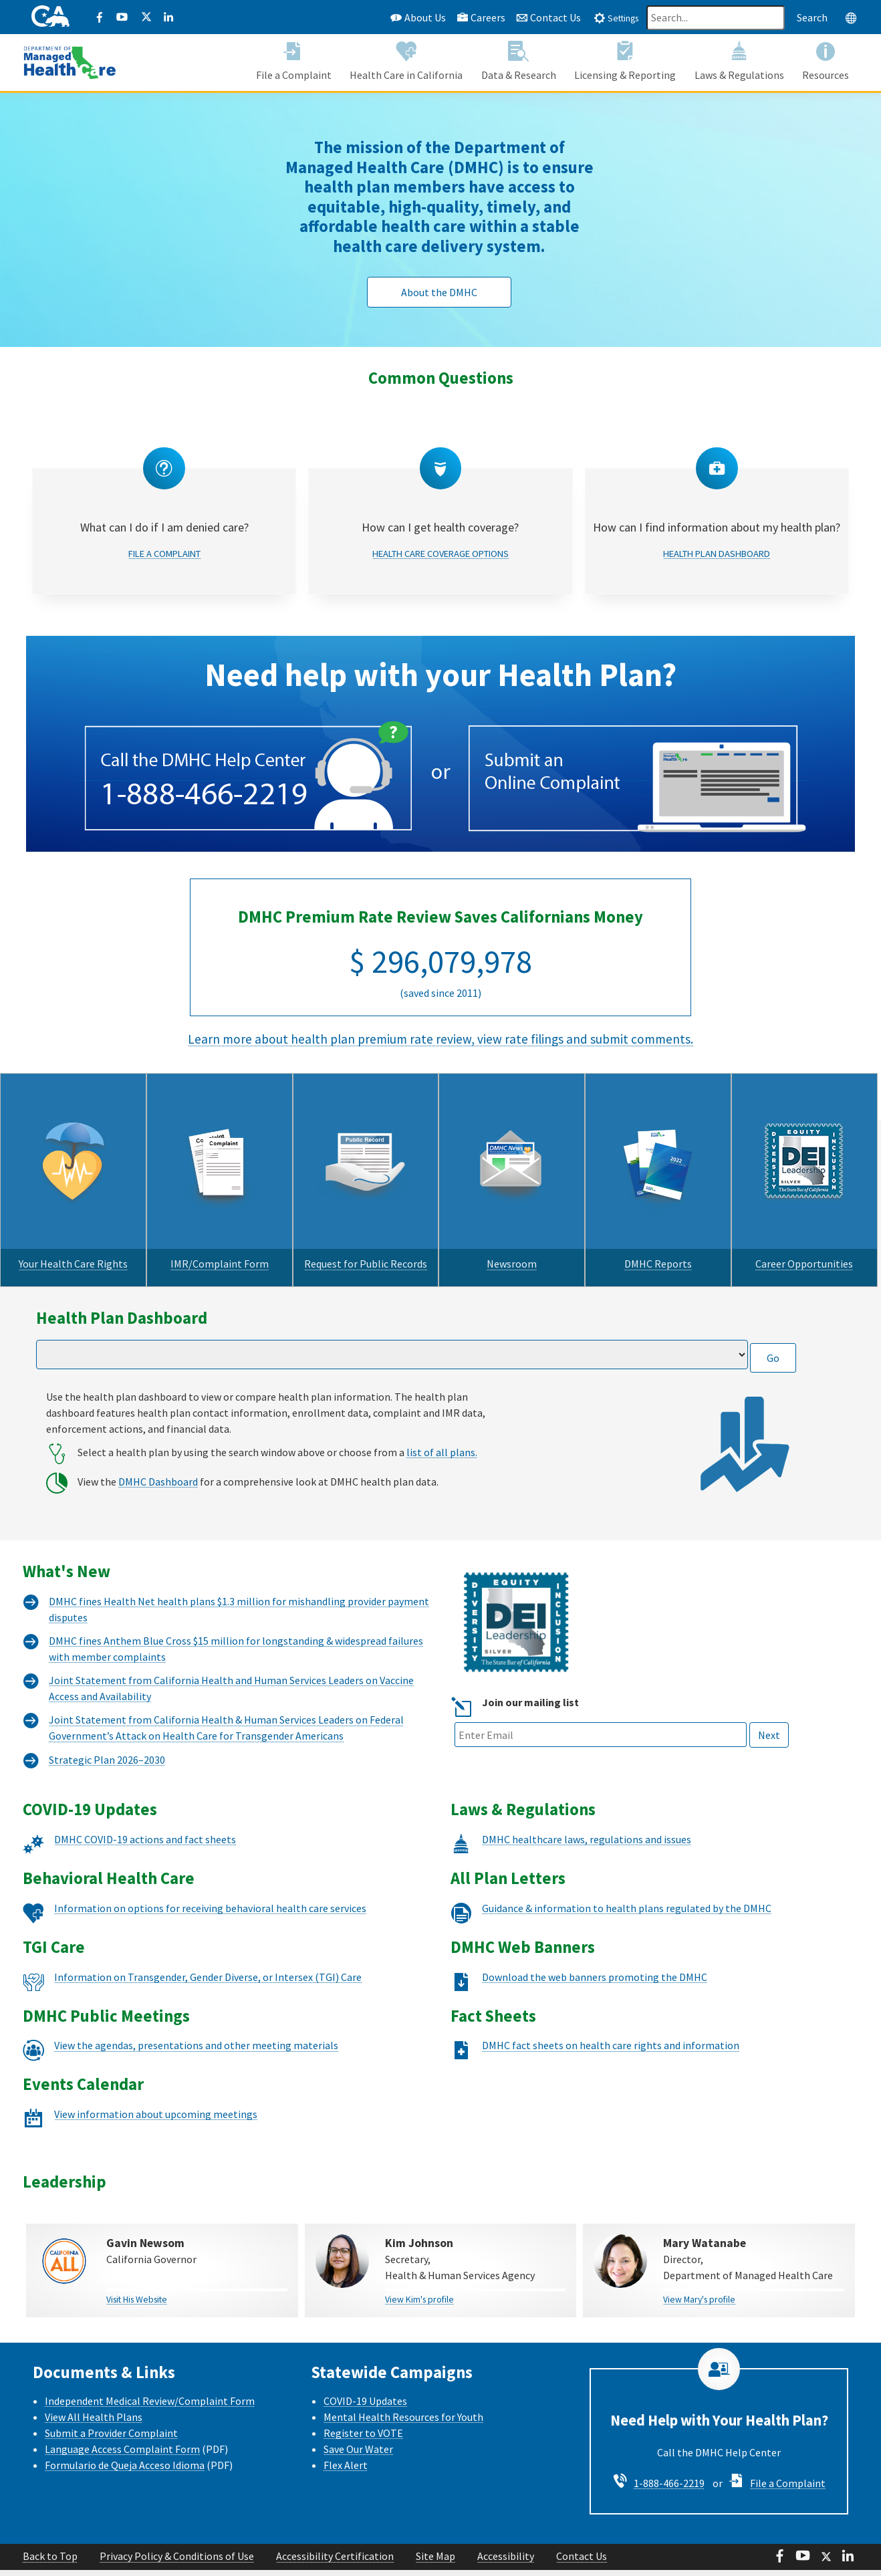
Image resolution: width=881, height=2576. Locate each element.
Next (769, 1707)
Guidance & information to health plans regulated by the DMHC (626, 1880)
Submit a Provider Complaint (111, 2405)
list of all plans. (441, 1424)
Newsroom (512, 1238)
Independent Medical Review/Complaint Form (150, 2372)
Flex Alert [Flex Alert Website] (346, 2437)
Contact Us (548, 17)
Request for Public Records (365, 1238)
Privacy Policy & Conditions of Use (177, 2528)
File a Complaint (164, 527)
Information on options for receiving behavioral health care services (210, 1880)
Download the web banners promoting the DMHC (594, 1949)
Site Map (435, 2528)
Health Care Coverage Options (440, 527)
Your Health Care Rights (73, 1238)
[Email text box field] (601, 1707)
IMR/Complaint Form (219, 1238)
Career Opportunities (804, 1238)
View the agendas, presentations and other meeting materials (196, 2017)
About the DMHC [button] (439, 292)
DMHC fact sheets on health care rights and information (610, 2017)
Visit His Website (136, 2271)
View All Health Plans (93, 2388)
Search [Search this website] (812, 17)
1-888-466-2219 (669, 2455)
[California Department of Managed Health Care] (70, 63)
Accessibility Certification (335, 2528)
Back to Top (50, 2528)
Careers (481, 17)
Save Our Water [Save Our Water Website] (358, 2421)
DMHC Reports (658, 1238)
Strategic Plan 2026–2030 (107, 1731)
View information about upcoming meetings (155, 2086)
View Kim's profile (419, 2271)
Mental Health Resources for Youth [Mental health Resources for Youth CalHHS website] (403, 2388)
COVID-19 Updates (365, 2372)
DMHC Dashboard (158, 1453)
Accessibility (505, 2528)
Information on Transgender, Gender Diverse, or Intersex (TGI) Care (208, 1949)
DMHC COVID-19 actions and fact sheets (145, 1811)
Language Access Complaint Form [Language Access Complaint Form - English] (122, 2421)
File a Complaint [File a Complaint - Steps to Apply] (788, 2455)
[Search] (715, 17)
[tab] (616, 17)
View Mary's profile (699, 2271)
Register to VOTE (363, 2405)
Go (773, 1329)
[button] (294, 64)
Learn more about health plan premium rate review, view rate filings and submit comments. (440, 1013)
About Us (418, 17)
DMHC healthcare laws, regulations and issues (586, 1811)
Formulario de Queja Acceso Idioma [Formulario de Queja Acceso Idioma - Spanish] (125, 2437)
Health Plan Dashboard (716, 527)
